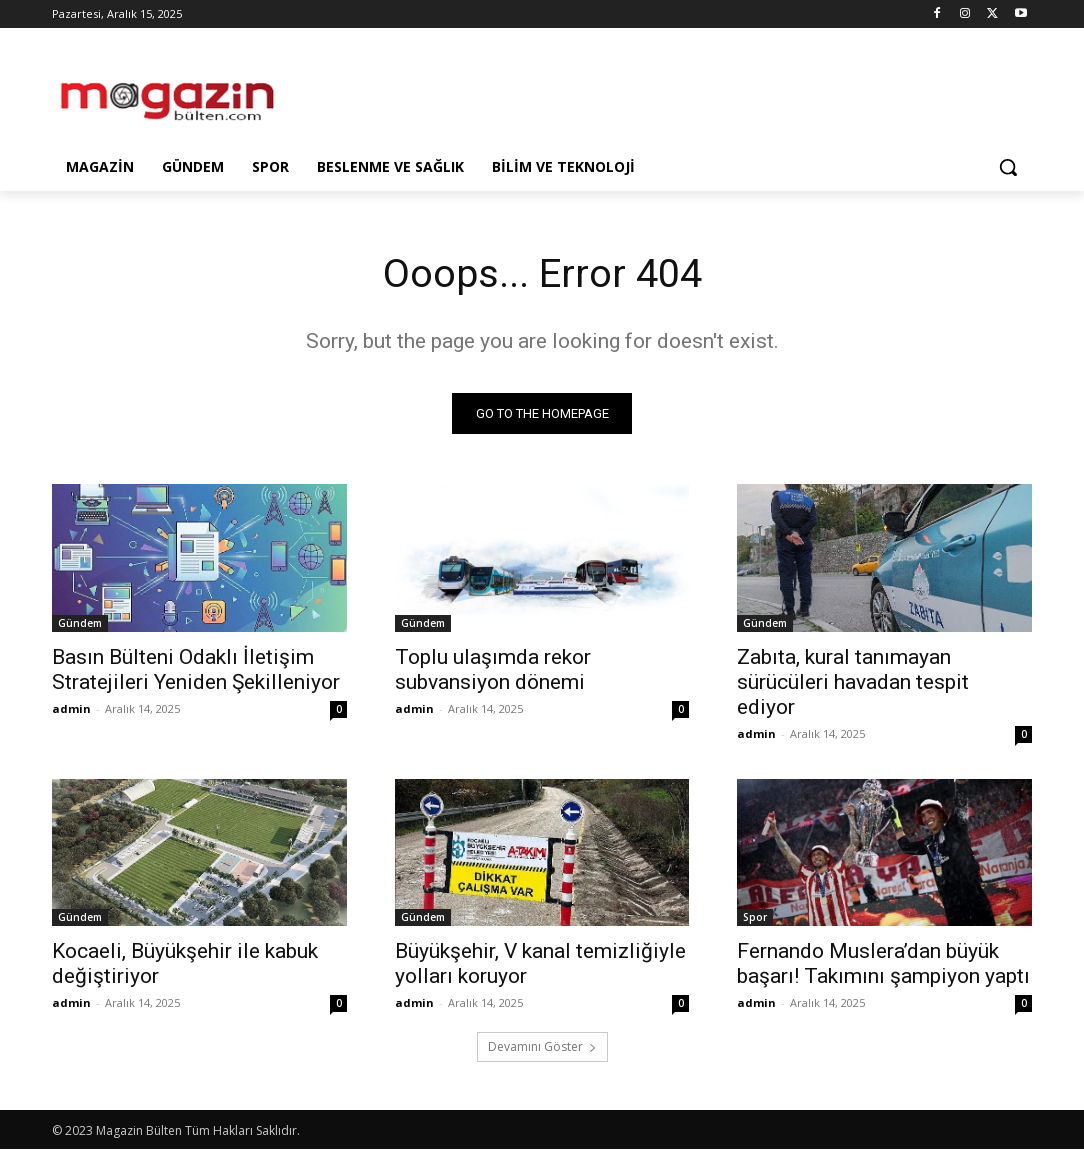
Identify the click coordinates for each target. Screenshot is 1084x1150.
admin (71, 708)
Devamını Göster (542, 1047)
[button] (1008, 167)
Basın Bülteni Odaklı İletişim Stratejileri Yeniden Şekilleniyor (196, 669)
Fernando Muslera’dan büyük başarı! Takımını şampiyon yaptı (883, 964)
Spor (755, 918)
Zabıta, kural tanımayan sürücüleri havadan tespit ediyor (853, 682)
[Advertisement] (521, 92)
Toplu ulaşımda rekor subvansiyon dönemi (493, 669)
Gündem (80, 623)
